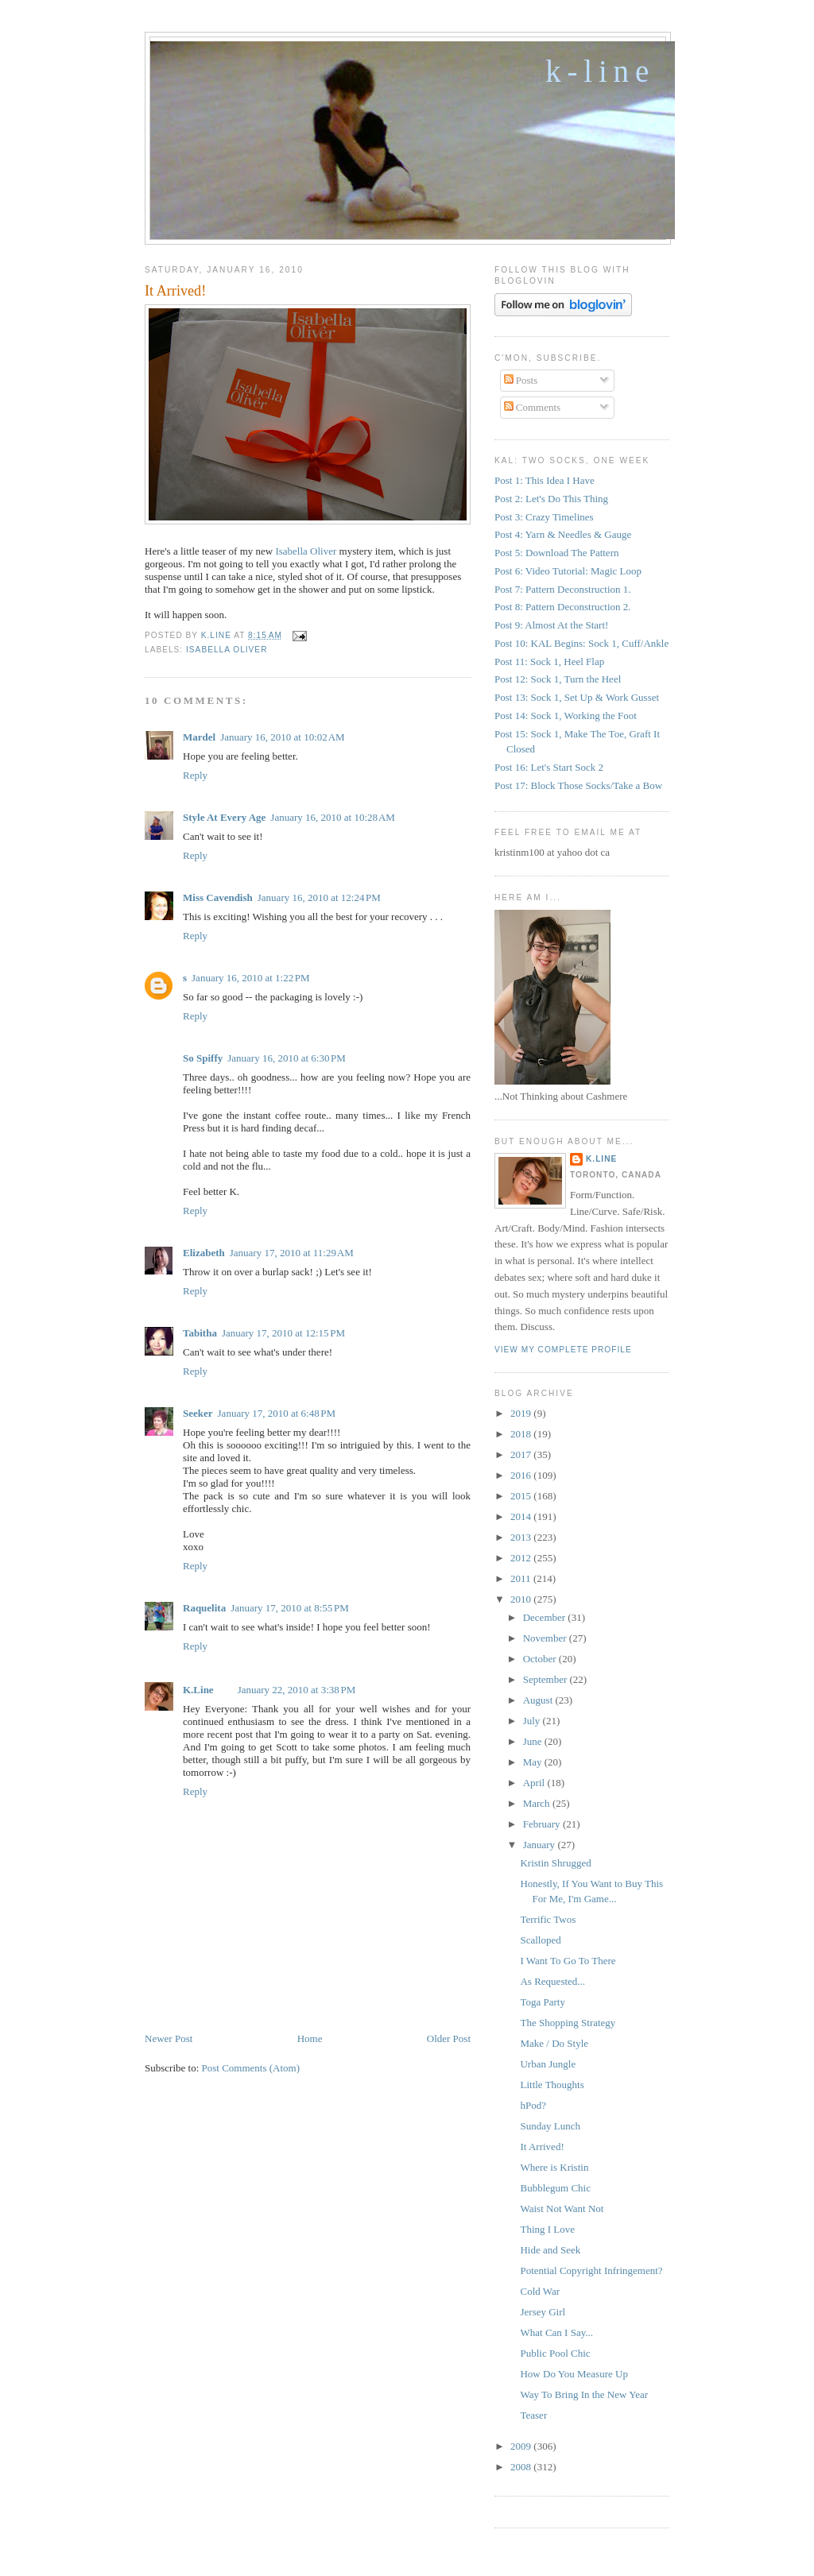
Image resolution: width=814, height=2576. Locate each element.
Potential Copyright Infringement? (591, 2270)
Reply (195, 775)
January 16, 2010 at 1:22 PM (251, 978)
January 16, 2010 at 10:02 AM (282, 737)
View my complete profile (563, 1349)
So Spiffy (203, 1058)
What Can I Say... (556, 2332)
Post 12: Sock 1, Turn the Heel (557, 679)
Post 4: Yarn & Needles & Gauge (562, 534)
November (546, 1638)
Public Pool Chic (555, 2353)
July (533, 1721)
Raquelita (204, 1608)
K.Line (198, 1690)
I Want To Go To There (567, 1961)
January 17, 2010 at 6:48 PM (277, 1413)
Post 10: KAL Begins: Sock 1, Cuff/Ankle (581, 643)
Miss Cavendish (218, 897)
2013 (521, 1537)
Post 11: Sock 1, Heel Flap (549, 661)
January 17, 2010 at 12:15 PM (283, 1333)
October (541, 1659)
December (545, 1617)
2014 (521, 1516)
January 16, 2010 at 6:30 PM (286, 1058)
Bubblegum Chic (555, 2188)
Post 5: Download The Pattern (556, 553)
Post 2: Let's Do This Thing (551, 499)
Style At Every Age (224, 817)
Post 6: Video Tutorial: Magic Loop (568, 571)
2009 (521, 2446)
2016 (521, 1475)
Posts (521, 380)
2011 (521, 1578)
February (543, 1824)
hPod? (533, 2105)
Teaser (533, 2415)
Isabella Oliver (305, 551)
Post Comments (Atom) (251, 2068)
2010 (521, 1599)
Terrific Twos (548, 1919)
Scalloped (540, 1940)
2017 (521, 1454)
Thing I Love (547, 2229)
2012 (521, 1558)
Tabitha (200, 1333)
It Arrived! (542, 2146)
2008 (521, 2467)
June (534, 1741)
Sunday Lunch (549, 2126)
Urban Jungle (548, 2064)
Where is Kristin (554, 2167)
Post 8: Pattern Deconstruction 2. (562, 607)
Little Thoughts (551, 2085)
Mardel (199, 737)
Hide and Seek (550, 2250)
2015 (521, 1496)
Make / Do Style (554, 2043)
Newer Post (168, 2038)
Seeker (198, 1413)
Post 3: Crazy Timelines (544, 517)
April (535, 1783)
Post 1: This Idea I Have (544, 480)
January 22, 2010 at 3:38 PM (297, 1690)
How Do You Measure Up (573, 2374)
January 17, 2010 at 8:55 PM (290, 1608)
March (537, 1803)
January (540, 1845)
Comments (532, 407)
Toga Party (542, 2002)
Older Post (449, 2038)
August (539, 1700)
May (534, 1762)
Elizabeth (204, 1253)
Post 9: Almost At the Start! (551, 625)
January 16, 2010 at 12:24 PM (319, 897)
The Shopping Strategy (567, 2023)
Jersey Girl (542, 2312)
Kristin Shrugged (555, 1863)
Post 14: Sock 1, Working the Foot (565, 715)
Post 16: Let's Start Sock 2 (548, 767)
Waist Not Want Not (561, 2208)
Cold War (540, 2291)
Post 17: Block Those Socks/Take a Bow (578, 785)
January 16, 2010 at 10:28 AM (332, 817)
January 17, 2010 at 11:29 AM (292, 1253)
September (546, 1679)
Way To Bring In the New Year (584, 2394)
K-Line (600, 71)
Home (310, 2038)
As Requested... (552, 1981)
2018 (521, 1434)
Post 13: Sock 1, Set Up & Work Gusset (576, 697)
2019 (521, 1413)
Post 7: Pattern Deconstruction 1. (562, 589)
